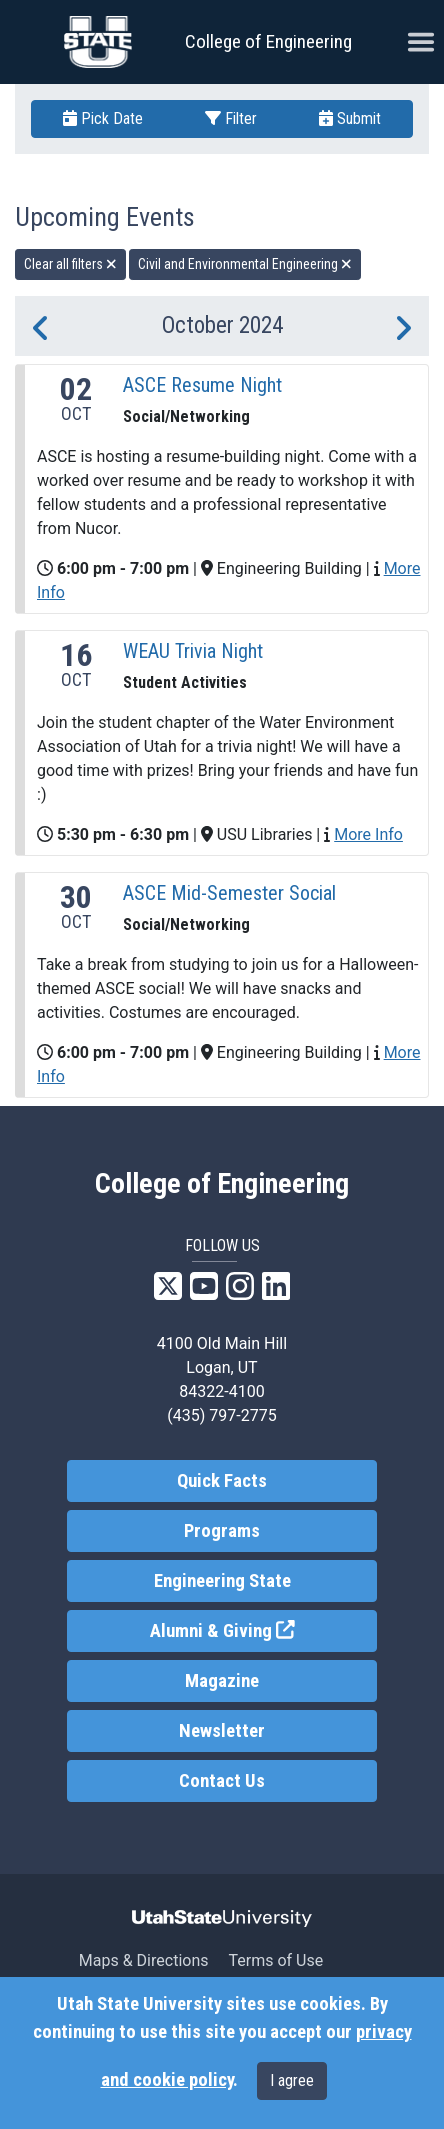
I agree (292, 2080)
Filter (231, 118)
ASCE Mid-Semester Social (229, 893)
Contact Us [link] (222, 1781)
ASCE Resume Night (202, 385)
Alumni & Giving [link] (264, 1629)
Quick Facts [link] (222, 1481)
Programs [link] (222, 1531)
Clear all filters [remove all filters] (70, 264)
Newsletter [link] (222, 1731)
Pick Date (103, 118)
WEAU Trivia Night (193, 651)
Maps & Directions (144, 1960)
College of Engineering (268, 41)
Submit (350, 118)
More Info (368, 834)
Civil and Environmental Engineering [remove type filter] (245, 264)
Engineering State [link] (222, 1581)
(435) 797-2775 (221, 1415)
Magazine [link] (222, 1681)
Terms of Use (275, 1960)
